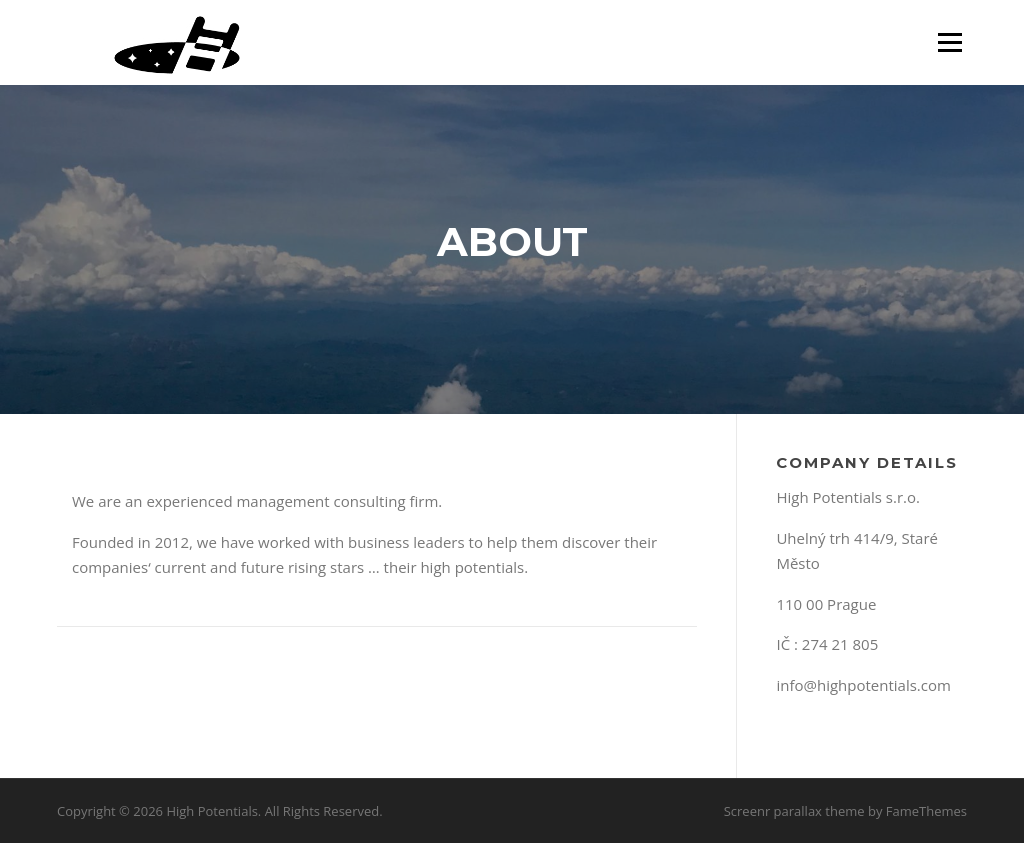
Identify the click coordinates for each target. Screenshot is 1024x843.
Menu (949, 42)
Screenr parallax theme (794, 811)
